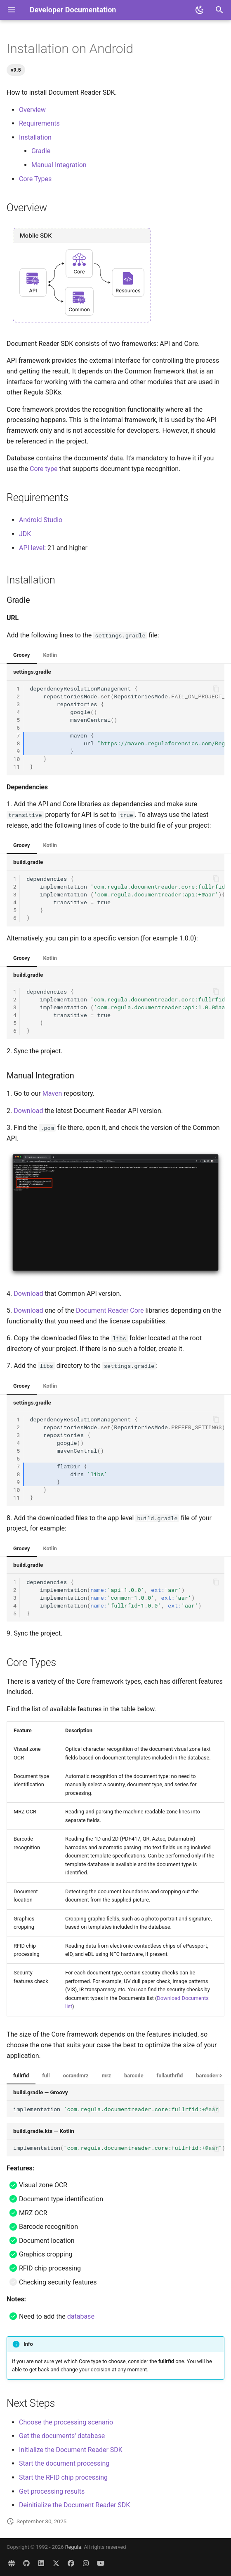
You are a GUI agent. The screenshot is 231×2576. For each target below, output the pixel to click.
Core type (44, 469)
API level (31, 548)
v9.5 (16, 70)
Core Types (35, 179)
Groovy (21, 655)
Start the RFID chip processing (63, 2477)
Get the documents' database (62, 2436)
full (46, 2075)
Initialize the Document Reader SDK (71, 2450)
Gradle (40, 151)
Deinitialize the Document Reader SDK (74, 2505)
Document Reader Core (110, 1310)
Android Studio (40, 520)
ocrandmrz (76, 2075)
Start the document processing (64, 2463)
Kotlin (50, 655)
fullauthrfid (170, 2075)
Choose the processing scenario (66, 2422)
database (80, 2316)
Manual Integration (59, 165)
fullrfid (21, 2075)
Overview (32, 110)
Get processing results (52, 2491)
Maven (52, 1093)
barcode (134, 2075)
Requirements (39, 123)
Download (28, 1111)
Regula (73, 2547)
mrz (106, 2075)
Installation (35, 137)
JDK (25, 534)
